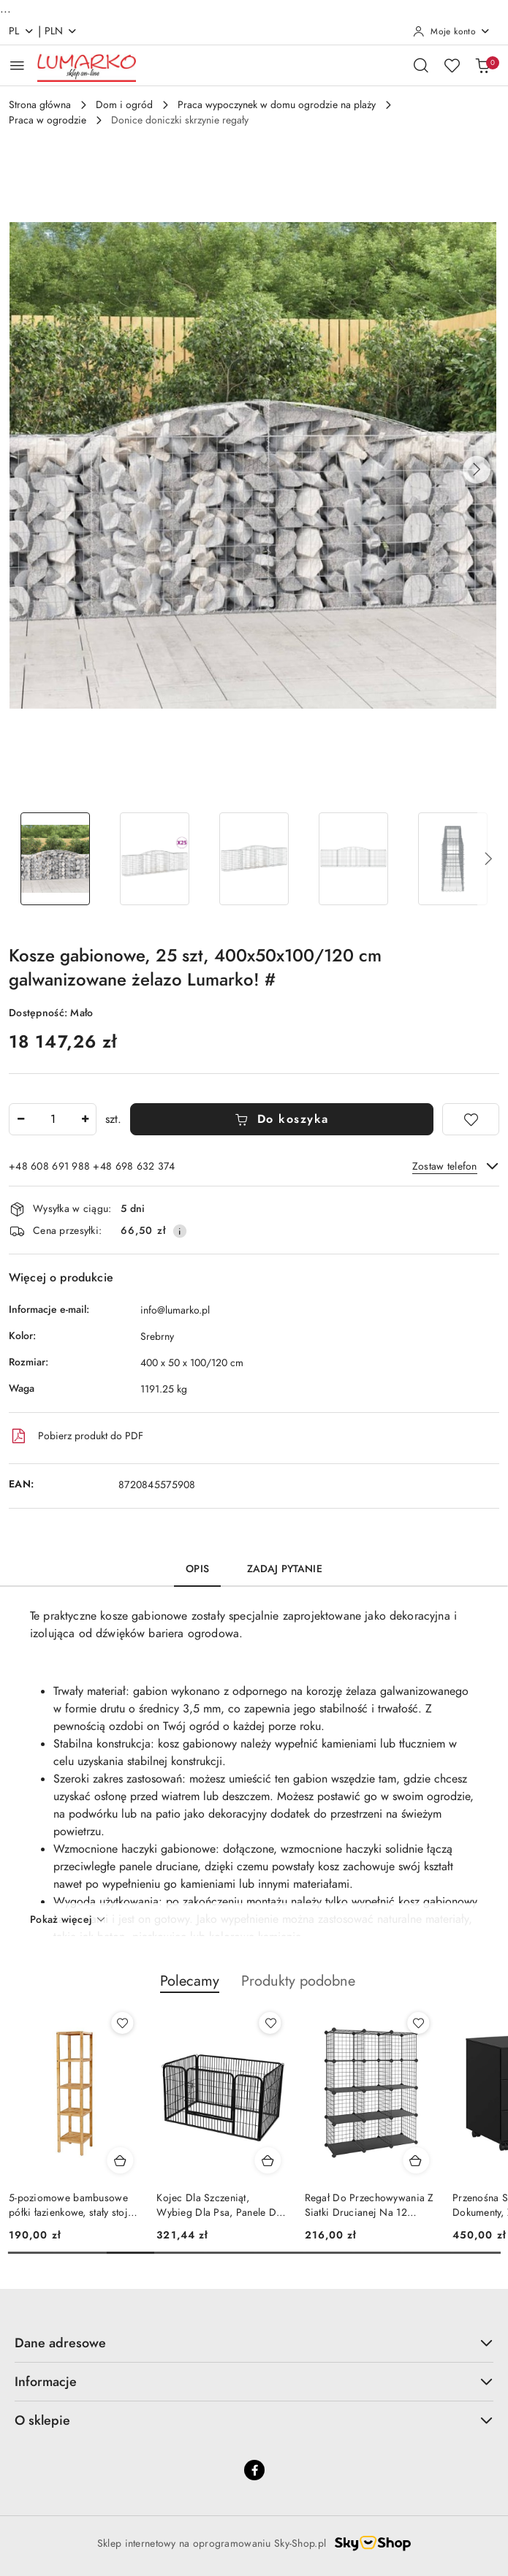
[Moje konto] (451, 31)
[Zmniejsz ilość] (20, 1119)
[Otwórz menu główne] (17, 65)
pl (21, 31)
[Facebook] (254, 2470)
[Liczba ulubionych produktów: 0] (452, 65)
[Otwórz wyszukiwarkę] (421, 65)
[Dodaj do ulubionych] (470, 1119)
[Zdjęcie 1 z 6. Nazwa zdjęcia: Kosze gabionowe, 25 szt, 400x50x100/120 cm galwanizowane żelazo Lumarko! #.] (55, 858)
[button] (476, 470)
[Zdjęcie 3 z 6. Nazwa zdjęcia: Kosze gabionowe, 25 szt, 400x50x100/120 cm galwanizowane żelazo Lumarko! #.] (254, 858)
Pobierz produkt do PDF (76, 1436)
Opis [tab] (197, 1569)
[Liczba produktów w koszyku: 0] (482, 65)
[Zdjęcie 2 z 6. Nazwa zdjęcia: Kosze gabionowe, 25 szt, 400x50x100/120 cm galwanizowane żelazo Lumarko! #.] (155, 858)
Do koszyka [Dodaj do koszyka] (282, 1119)
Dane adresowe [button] (254, 2342)
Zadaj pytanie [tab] (284, 1569)
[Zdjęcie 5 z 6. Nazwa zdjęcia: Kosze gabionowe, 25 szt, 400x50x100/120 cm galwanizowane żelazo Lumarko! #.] (452, 858)
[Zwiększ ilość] (85, 1119)
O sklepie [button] (254, 2420)
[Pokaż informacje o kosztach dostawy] (180, 1231)
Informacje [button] (254, 2381)
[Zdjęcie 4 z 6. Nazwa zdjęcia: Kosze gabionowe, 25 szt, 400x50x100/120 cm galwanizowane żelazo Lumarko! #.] (353, 858)
